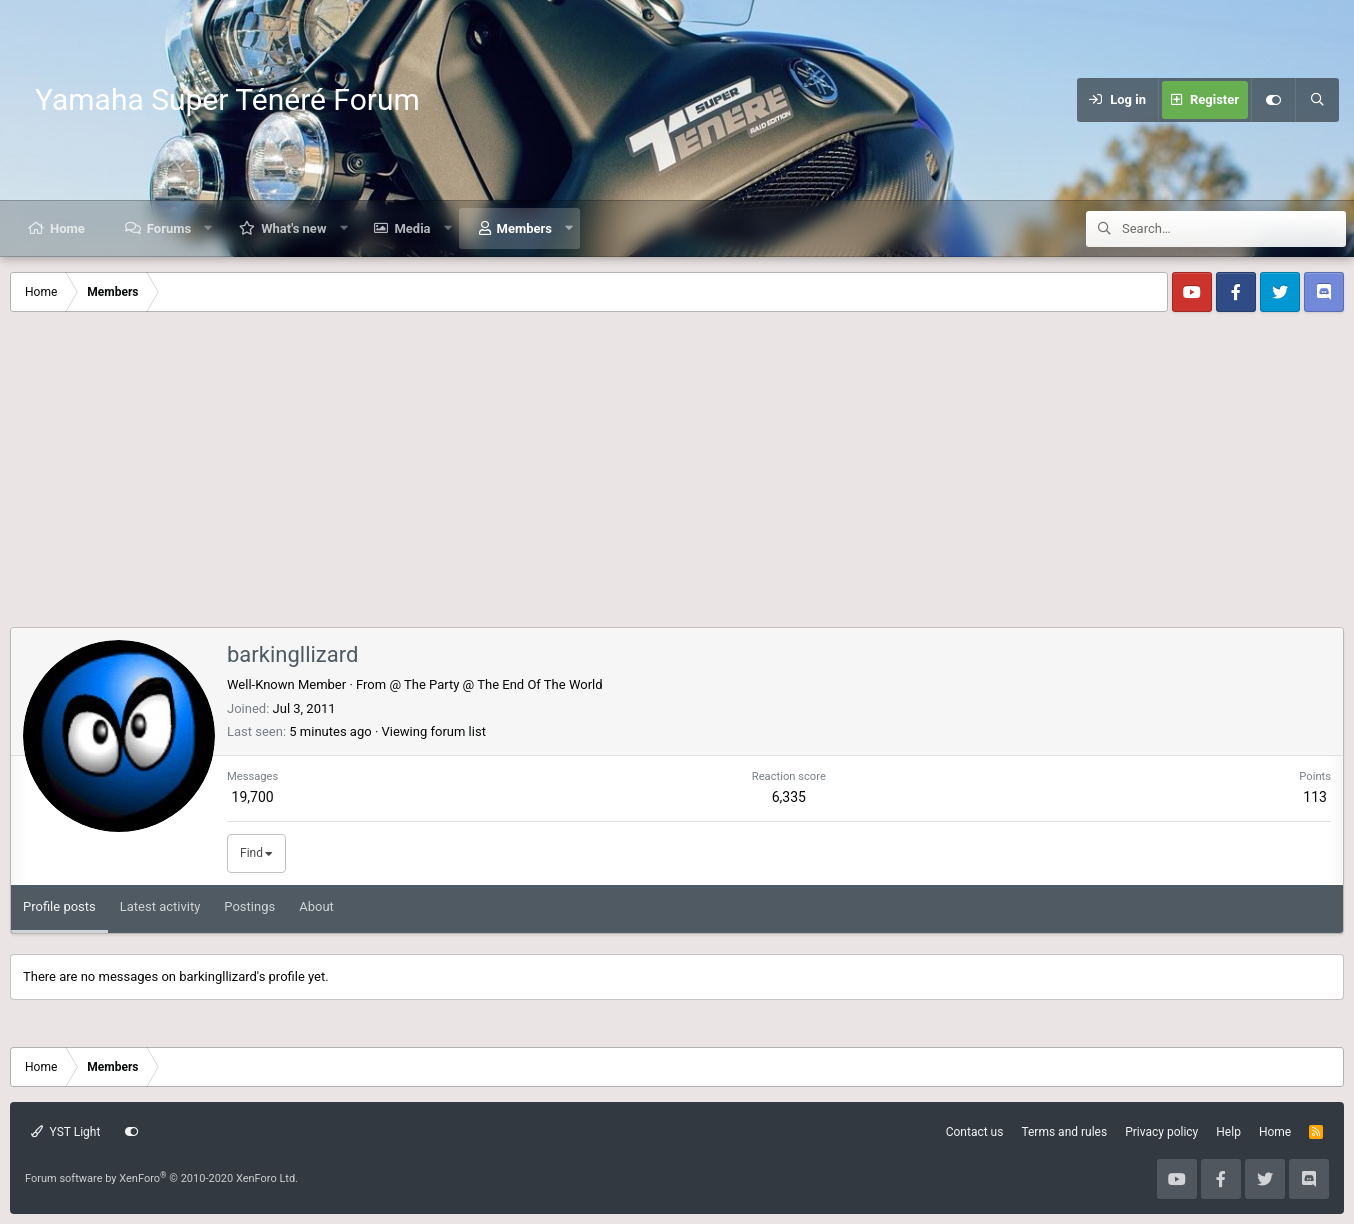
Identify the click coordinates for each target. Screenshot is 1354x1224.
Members (524, 228)
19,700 (253, 797)
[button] (208, 228)
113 (1315, 797)
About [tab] (316, 906)
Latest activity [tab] (160, 906)
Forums (169, 228)
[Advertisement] (677, 477)
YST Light (65, 1132)
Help (1228, 1132)
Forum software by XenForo (161, 1178)
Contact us (975, 1132)
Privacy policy (1161, 1132)
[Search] (1317, 100)
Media (412, 228)
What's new (293, 228)
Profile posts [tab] (59, 906)
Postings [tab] (249, 906)
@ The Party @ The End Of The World (495, 684)
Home (67, 228)
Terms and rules (1064, 1132)
